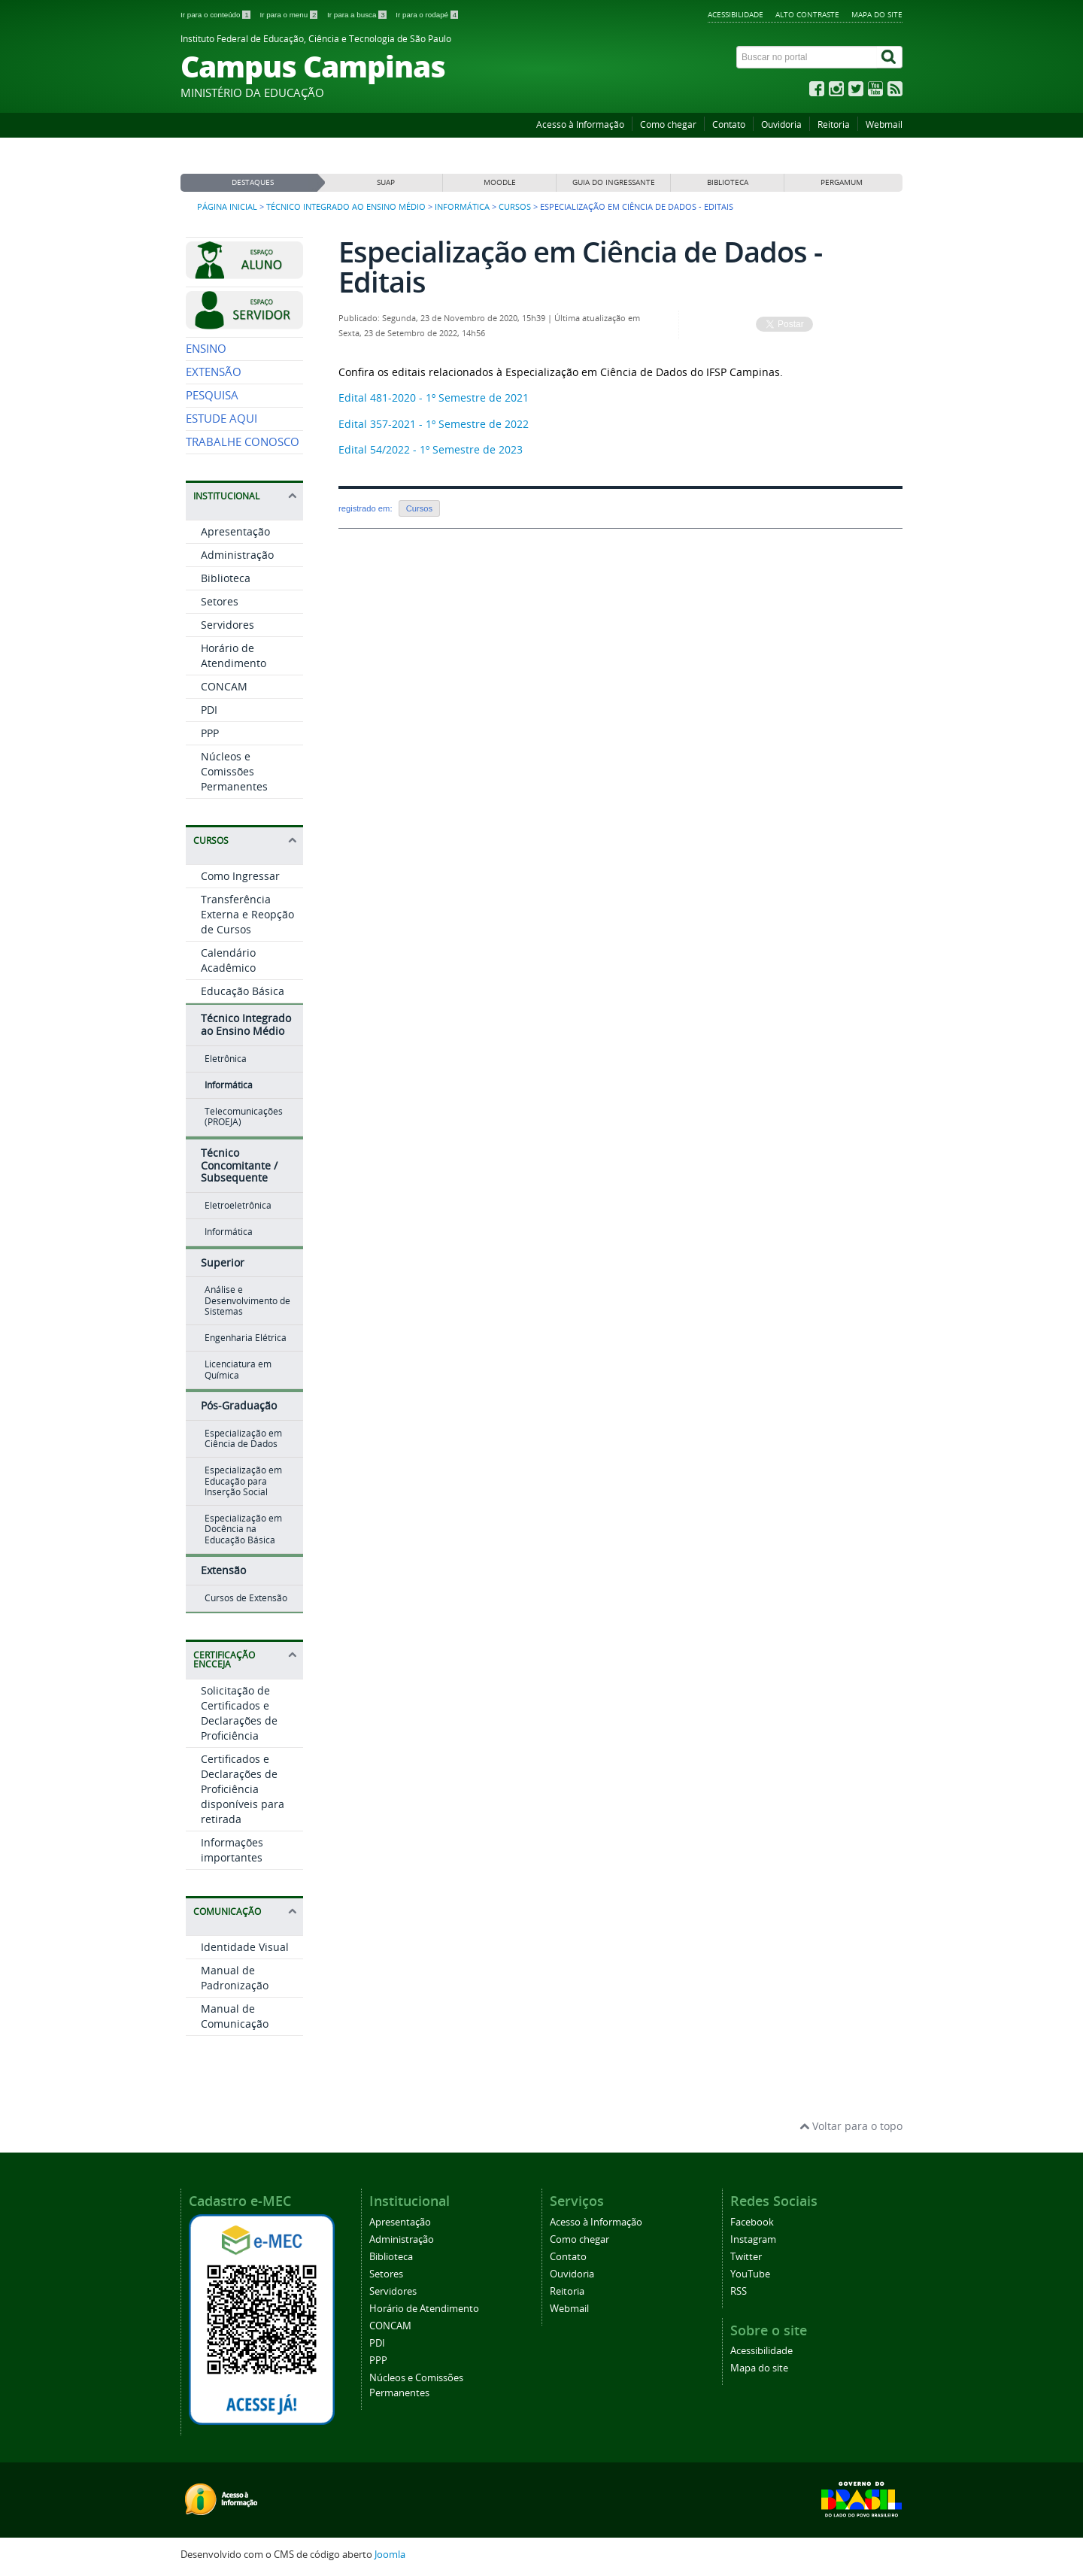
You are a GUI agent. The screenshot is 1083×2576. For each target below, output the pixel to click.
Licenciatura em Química (238, 1369)
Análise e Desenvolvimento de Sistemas (247, 1300)
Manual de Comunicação (234, 2016)
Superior (222, 1262)
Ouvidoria (781, 124)
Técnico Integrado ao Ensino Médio (346, 207)
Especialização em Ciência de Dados (243, 1438)
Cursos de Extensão (246, 1598)
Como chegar (668, 124)
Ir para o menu (289, 15)
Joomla (390, 2554)
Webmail (884, 124)
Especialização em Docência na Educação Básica (243, 1529)
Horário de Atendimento (233, 655)
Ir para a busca (357, 15)
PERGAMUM (842, 182)
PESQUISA (212, 395)
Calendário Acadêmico (228, 960)
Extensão (223, 1570)
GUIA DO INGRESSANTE (613, 182)
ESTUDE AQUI (221, 418)
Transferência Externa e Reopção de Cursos (247, 914)
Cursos (515, 207)
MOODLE (500, 182)
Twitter (746, 2256)
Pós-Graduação (239, 1405)
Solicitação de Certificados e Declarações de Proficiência (239, 1713)
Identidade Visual (245, 1947)
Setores (219, 601)
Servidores (227, 624)
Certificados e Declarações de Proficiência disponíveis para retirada (242, 1789)
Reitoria (834, 124)
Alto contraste (807, 14)
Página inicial (227, 207)
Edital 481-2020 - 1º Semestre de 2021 (433, 397)
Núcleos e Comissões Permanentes (234, 771)
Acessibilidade (735, 14)
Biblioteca (225, 578)
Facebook (752, 2222)
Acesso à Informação (580, 124)
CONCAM (224, 686)
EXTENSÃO (213, 372)
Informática (462, 207)
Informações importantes (232, 1849)
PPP (210, 733)
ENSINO (206, 348)
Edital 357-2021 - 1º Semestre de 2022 (433, 424)
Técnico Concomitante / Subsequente (239, 1165)
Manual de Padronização (234, 1977)
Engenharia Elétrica (246, 1337)
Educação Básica (242, 991)
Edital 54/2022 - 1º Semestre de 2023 (430, 449)
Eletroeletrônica (238, 1205)
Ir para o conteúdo (216, 15)
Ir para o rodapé (427, 15)
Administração (237, 555)
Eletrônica (226, 1058)
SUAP (386, 182)
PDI (209, 709)
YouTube (750, 2274)
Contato (728, 124)
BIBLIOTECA (727, 182)
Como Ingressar (240, 876)
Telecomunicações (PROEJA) (244, 1116)
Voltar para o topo (850, 2126)
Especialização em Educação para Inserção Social (243, 1480)
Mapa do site (876, 14)
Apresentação (235, 531)
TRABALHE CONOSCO (242, 442)
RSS (738, 2291)
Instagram (753, 2239)
